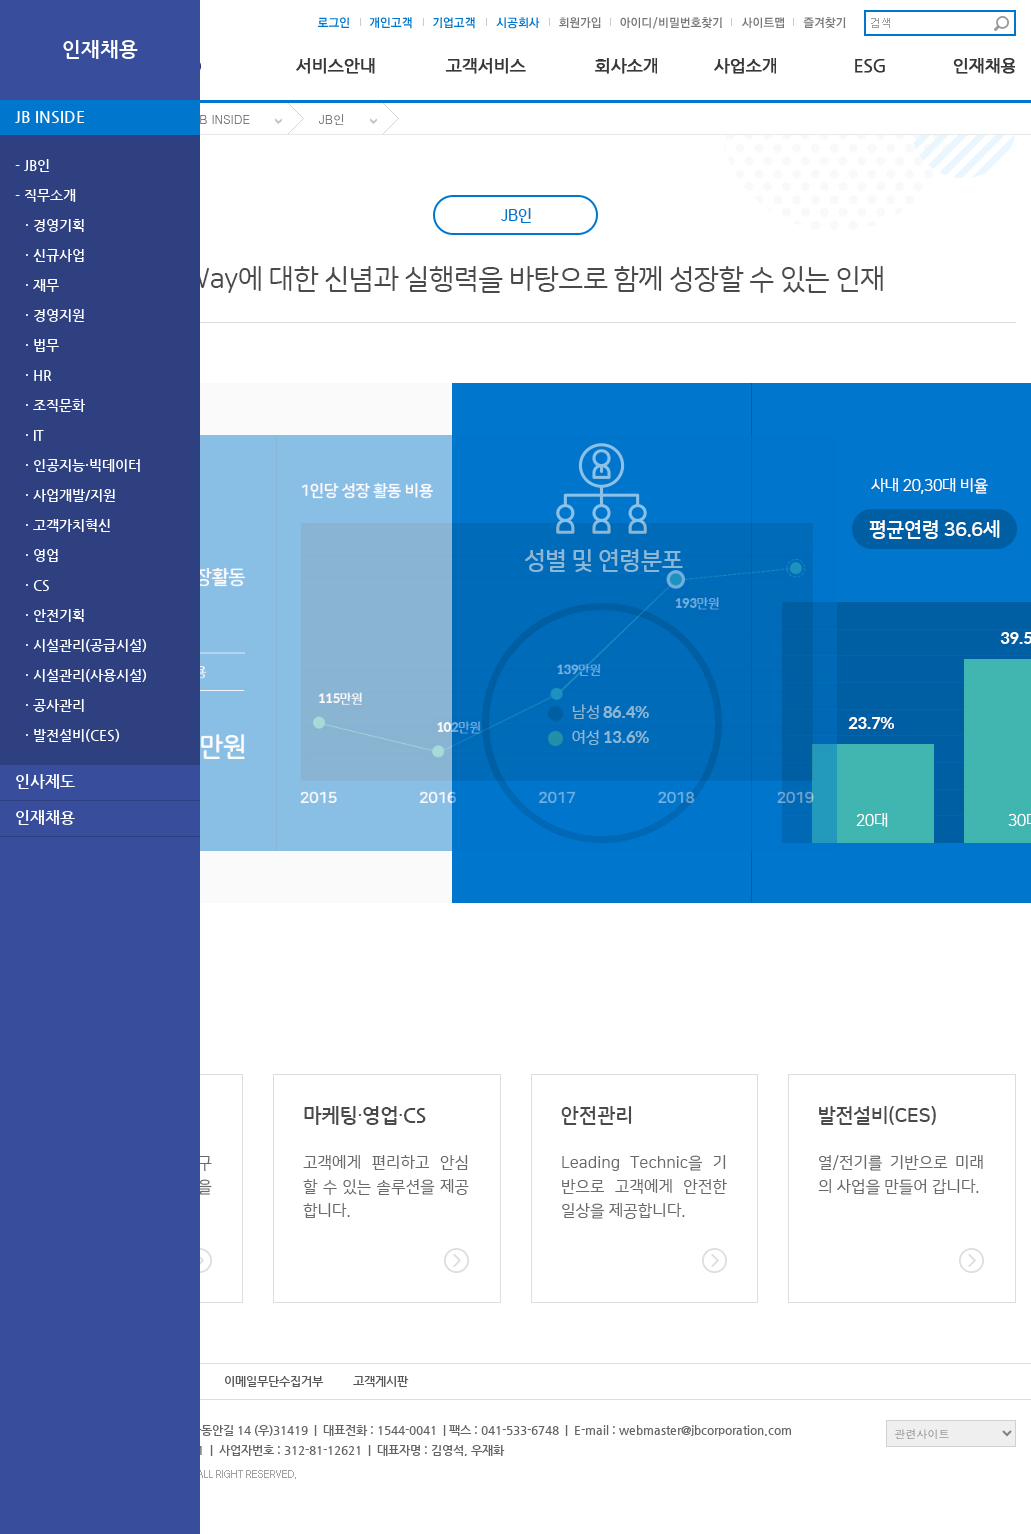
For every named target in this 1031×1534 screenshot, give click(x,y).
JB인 (332, 118)
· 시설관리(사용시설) (86, 675)
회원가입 (584, 23)
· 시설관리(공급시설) (86, 645)
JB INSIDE (222, 118)
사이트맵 (767, 23)
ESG (865, 61)
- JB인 (32, 165)
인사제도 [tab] (45, 781)
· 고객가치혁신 (68, 525)
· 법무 (42, 345)
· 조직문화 (55, 405)
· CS (37, 585)
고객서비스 (485, 61)
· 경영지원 (55, 315)
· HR (38, 375)
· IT (34, 435)
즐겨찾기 (829, 23)
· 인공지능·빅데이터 (83, 465)
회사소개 (626, 61)
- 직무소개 (45, 195)
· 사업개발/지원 (70, 495)
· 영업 (42, 555)
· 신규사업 (55, 255)
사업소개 (745, 61)
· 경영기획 (55, 225)
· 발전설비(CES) (72, 735)
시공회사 (523, 23)
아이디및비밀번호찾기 (672, 23)
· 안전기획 (55, 615)
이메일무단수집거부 (273, 1381)
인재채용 (984, 61)
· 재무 (42, 285)
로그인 (340, 23)
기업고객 (460, 23)
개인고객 (397, 23)
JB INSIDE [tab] (50, 116)
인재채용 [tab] (45, 817)
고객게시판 (380, 1381)
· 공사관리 (55, 705)
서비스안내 (335, 61)
